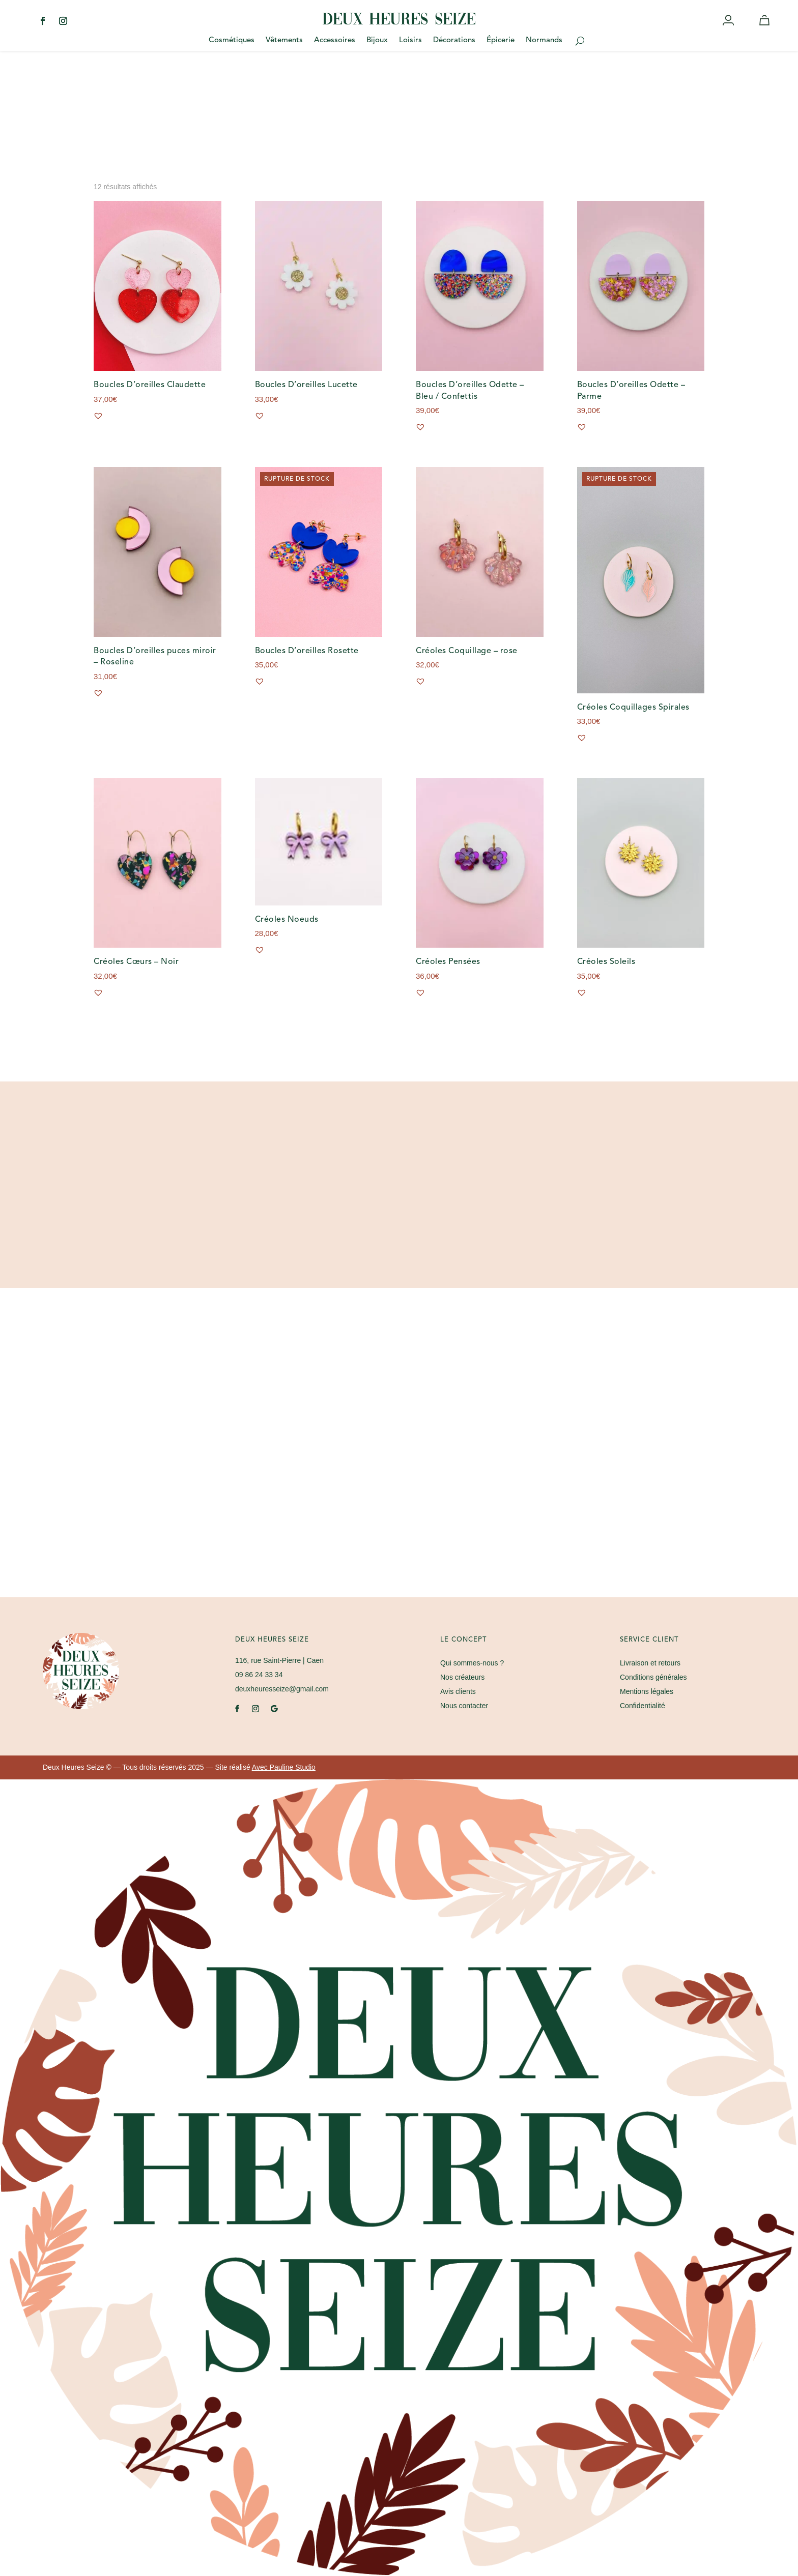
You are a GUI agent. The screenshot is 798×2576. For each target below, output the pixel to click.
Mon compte (729, 29)
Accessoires (334, 40)
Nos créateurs (462, 1677)
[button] (98, 415)
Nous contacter (464, 1706)
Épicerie (501, 40)
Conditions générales (653, 1677)
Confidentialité (642, 1706)
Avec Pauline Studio (284, 1767)
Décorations (454, 40)
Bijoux (377, 40)
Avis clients (458, 1691)
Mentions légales (646, 1691)
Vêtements (284, 40)
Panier (766, 29)
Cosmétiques (231, 40)
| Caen (279, 1660)
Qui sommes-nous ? (472, 1663)
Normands (544, 40)
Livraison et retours (650, 1663)
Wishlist (747, 29)
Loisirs (410, 40)
